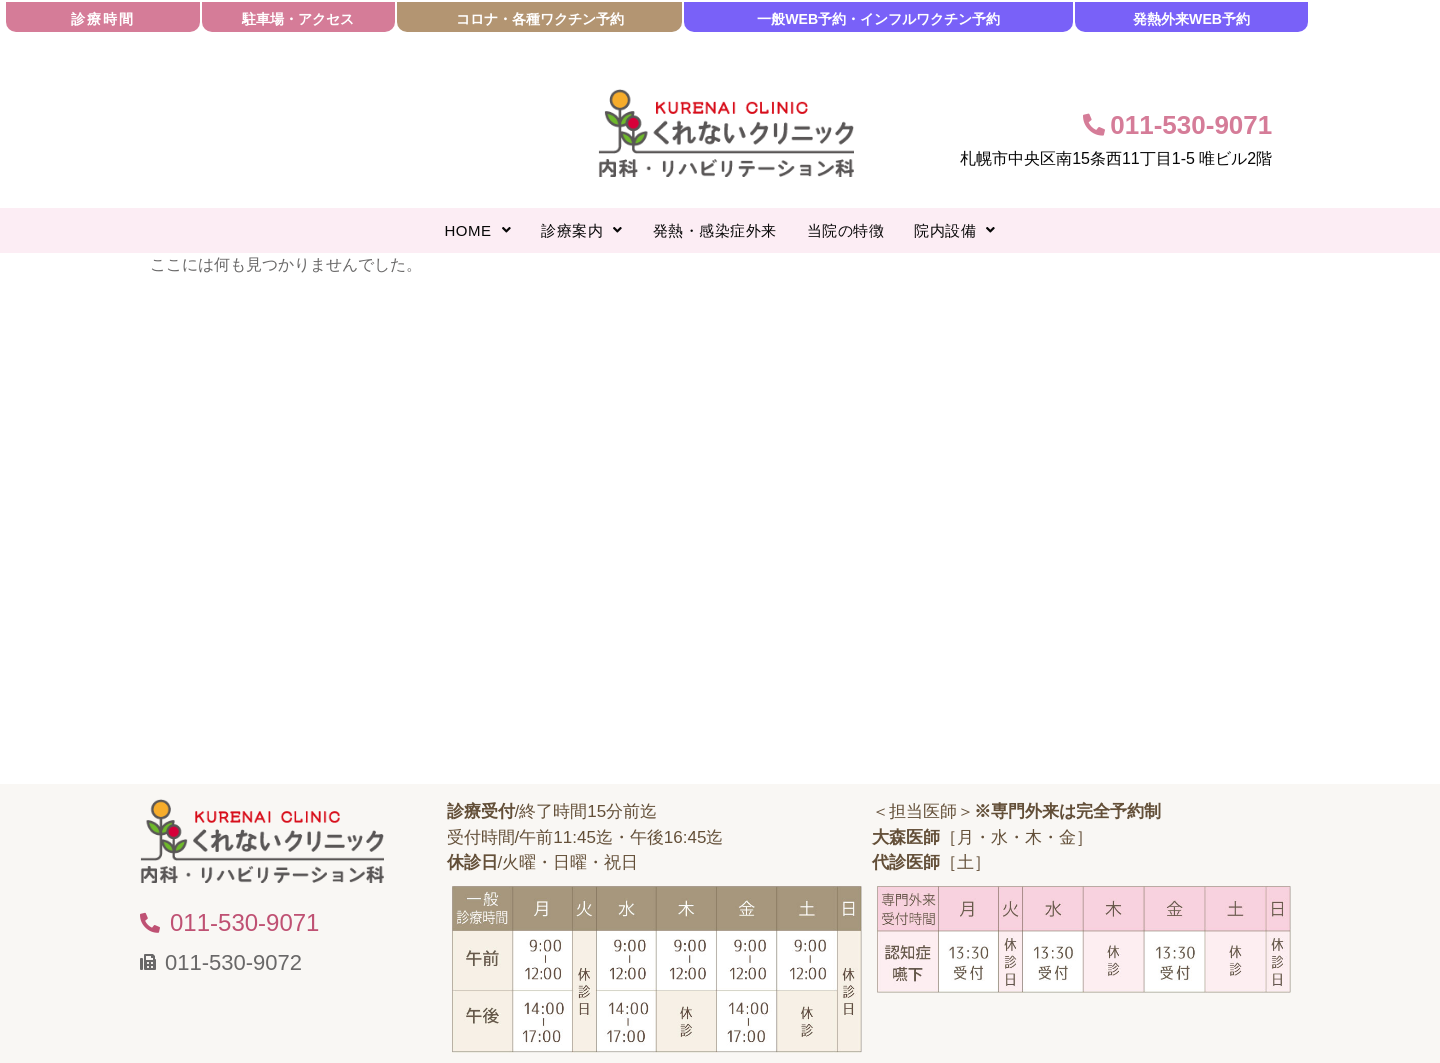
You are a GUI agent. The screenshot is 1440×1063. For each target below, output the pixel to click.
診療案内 (582, 230)
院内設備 (955, 230)
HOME (478, 230)
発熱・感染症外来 (715, 230)
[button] (478, 230)
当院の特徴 (846, 230)
